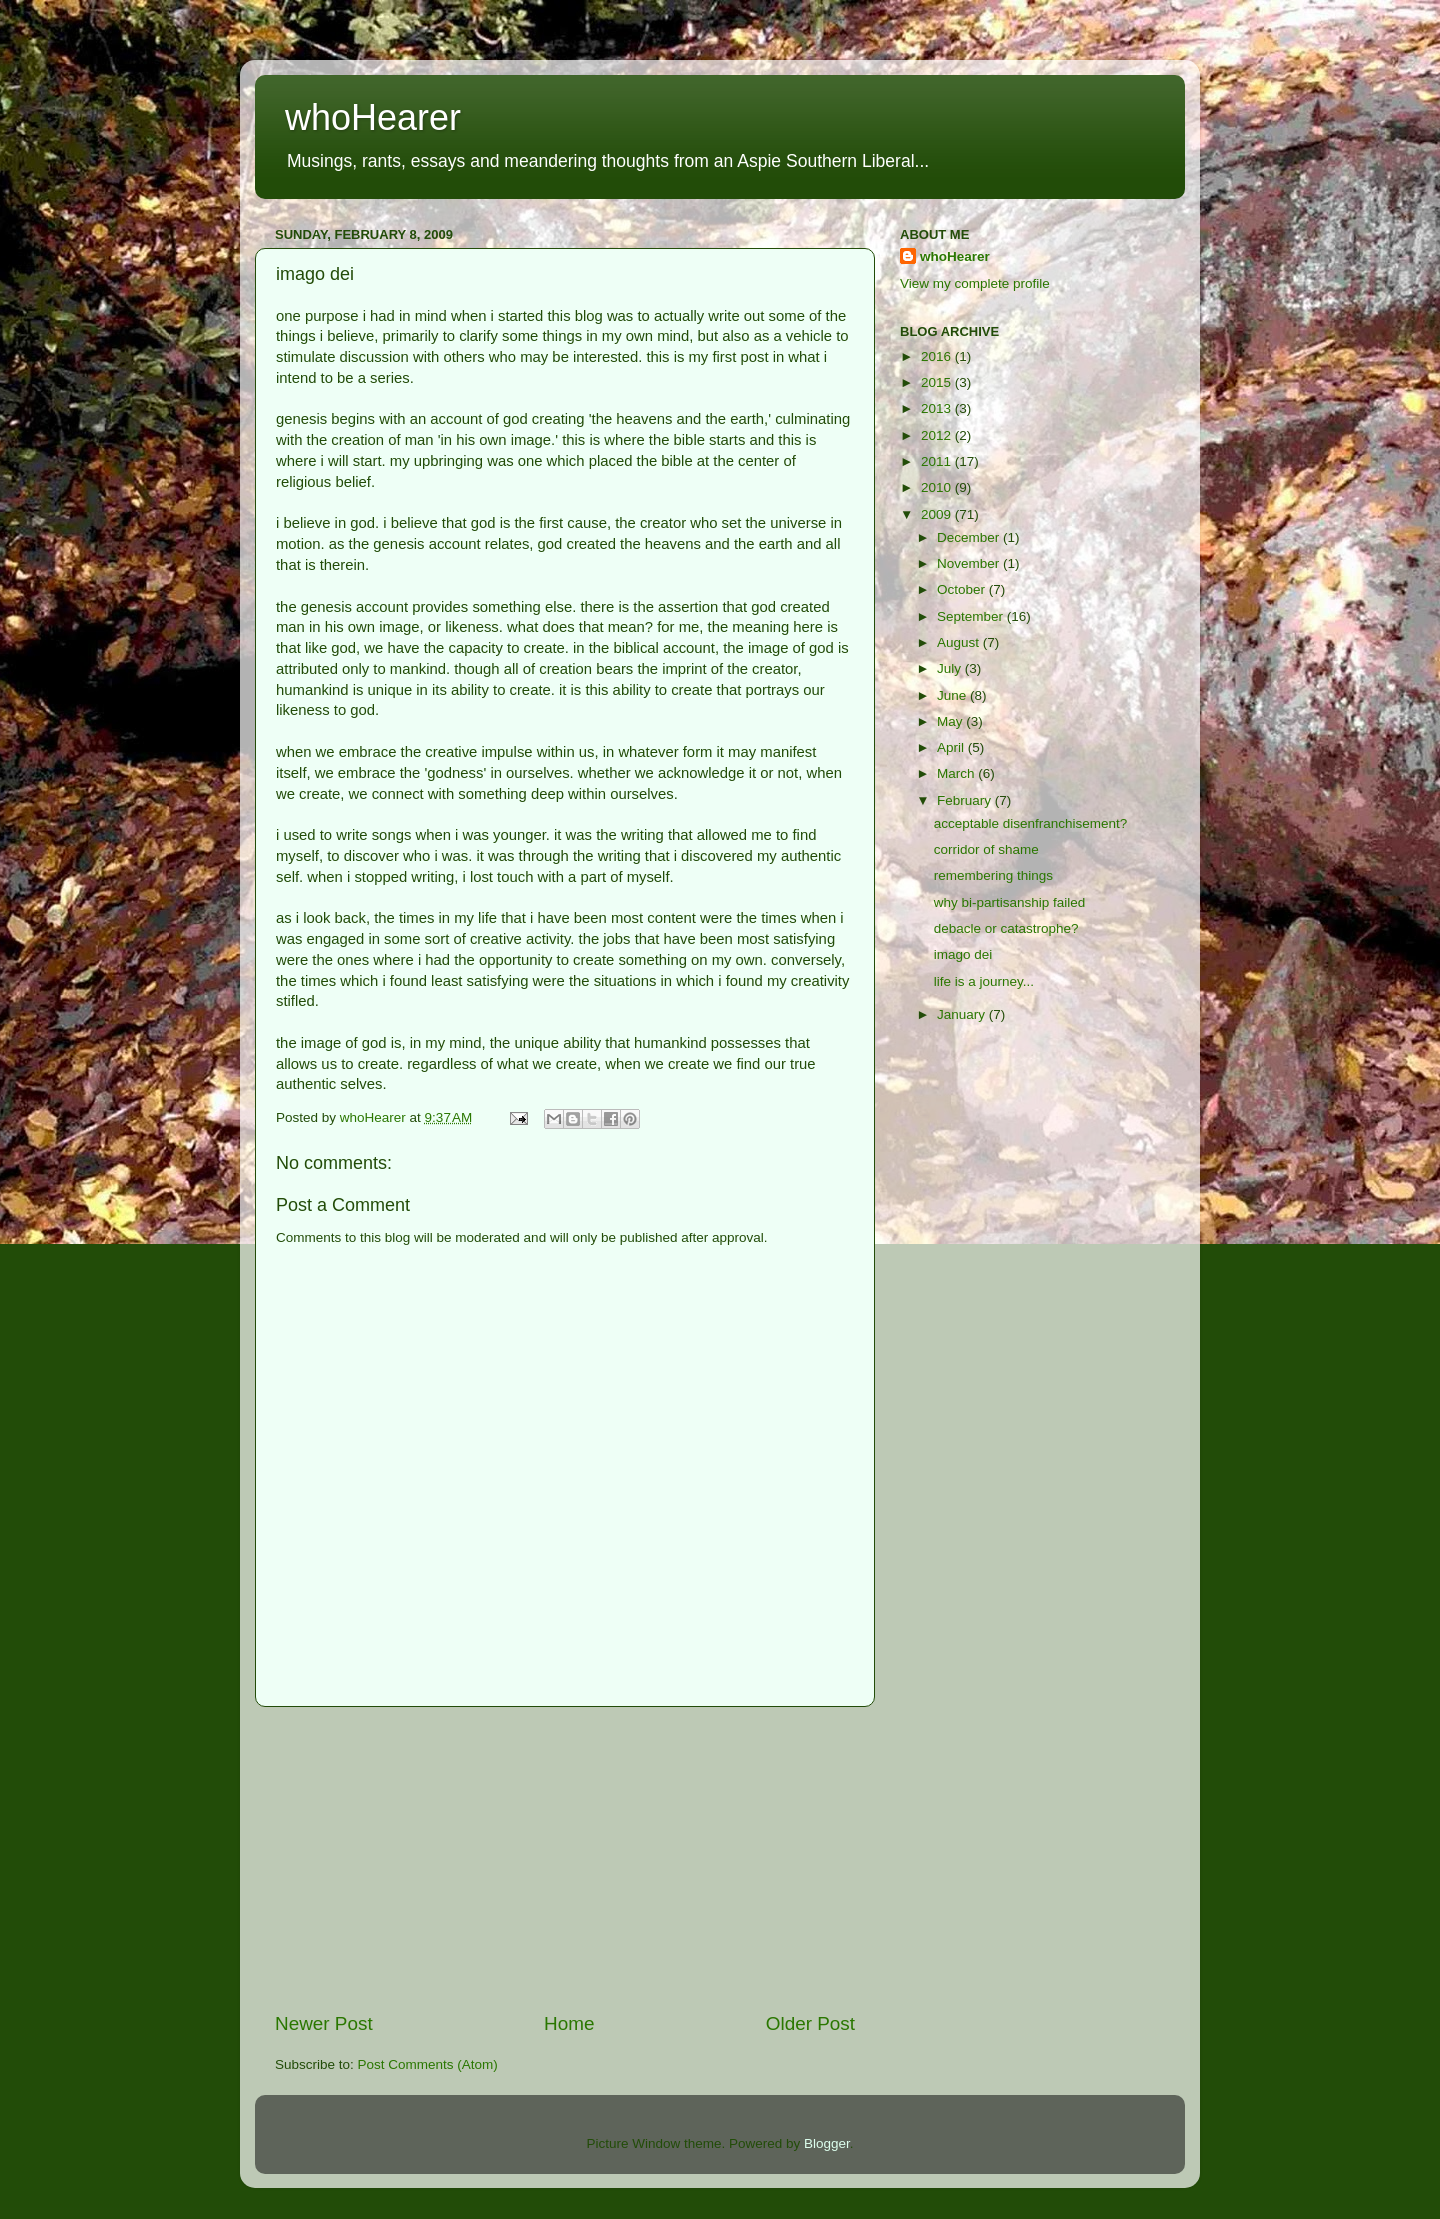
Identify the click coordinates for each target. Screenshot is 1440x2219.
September (972, 616)
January (963, 1014)
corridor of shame (986, 849)
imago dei (963, 954)
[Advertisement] (565, 1859)
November (970, 563)
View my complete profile (975, 283)
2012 (938, 435)
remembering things (993, 875)
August (960, 642)
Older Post (810, 2023)
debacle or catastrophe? (1006, 928)
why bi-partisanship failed (1010, 902)
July (951, 668)
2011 (938, 461)
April (952, 747)
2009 (938, 514)
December (970, 537)
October (963, 589)
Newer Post (324, 2023)
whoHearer (373, 117)
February (966, 800)
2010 (938, 487)
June (953, 695)
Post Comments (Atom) (428, 2064)
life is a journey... (984, 981)
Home (569, 2023)
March (957, 773)
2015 (938, 382)
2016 (938, 356)
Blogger (827, 2143)
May (951, 721)
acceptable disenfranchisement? (1031, 823)
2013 (938, 408)
